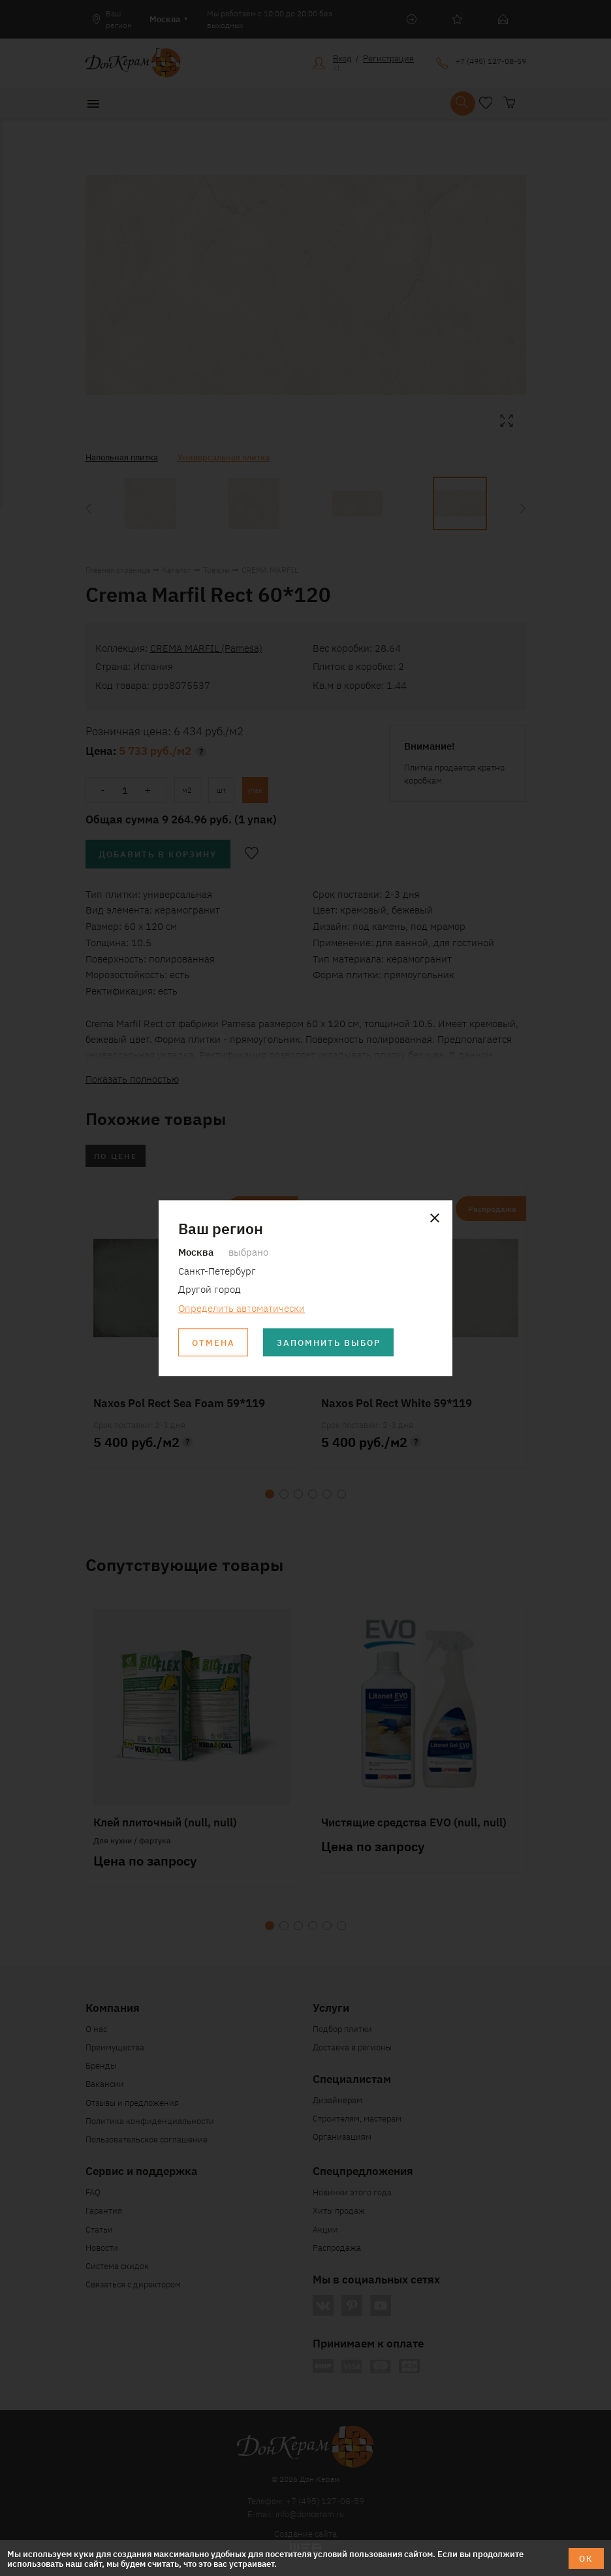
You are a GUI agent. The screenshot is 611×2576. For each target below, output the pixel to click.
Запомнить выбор (329, 1342)
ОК (586, 2558)
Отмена (213, 1342)
